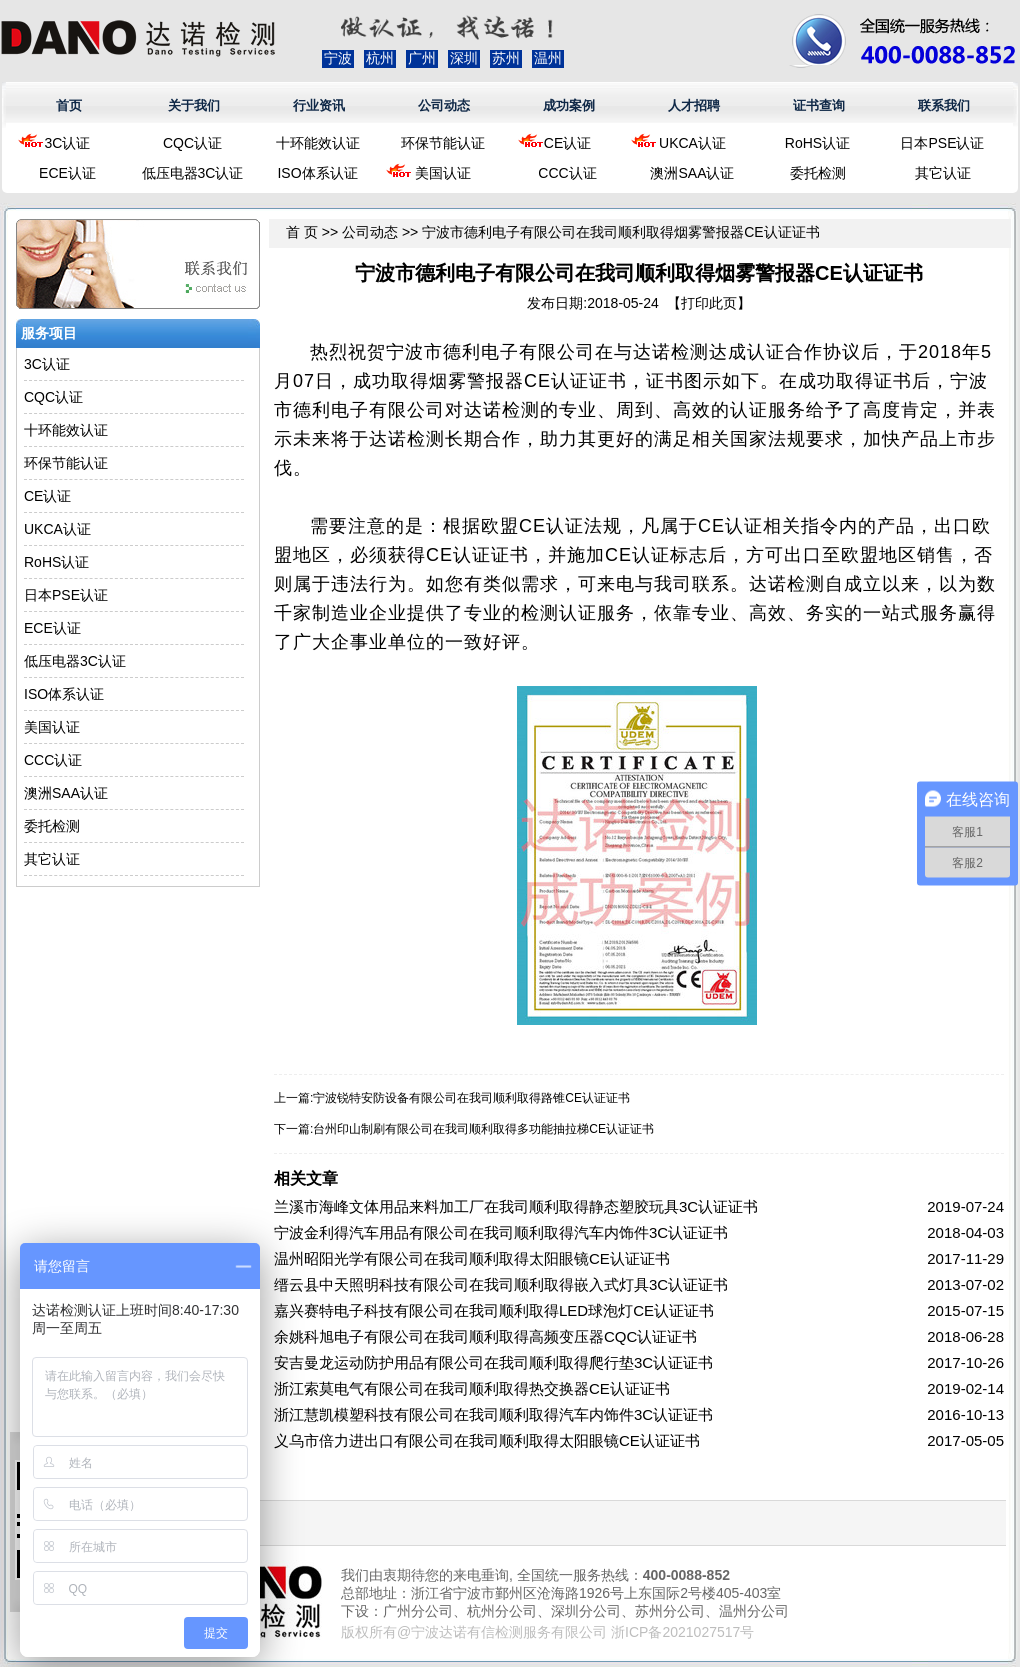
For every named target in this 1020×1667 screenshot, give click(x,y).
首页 (69, 105)
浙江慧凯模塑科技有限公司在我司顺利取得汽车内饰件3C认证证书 (493, 1414)
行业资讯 (319, 105)
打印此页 (709, 303)
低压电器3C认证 (193, 173)
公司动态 (444, 105)
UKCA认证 (692, 143)
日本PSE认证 (942, 143)
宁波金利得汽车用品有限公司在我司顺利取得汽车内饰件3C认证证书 (501, 1232)
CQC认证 (192, 143)
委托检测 (818, 173)
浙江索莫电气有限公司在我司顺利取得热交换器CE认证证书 (472, 1388)
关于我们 (194, 105)
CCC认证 (567, 173)
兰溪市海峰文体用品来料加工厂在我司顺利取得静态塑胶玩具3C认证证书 (516, 1206)
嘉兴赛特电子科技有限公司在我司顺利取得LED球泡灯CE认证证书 (494, 1310)
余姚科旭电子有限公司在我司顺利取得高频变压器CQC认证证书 (485, 1336)
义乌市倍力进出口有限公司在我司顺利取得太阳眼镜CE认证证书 (487, 1440)
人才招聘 (694, 105)
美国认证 (443, 173)
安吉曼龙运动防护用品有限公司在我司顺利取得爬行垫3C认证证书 (493, 1362)
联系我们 (944, 105)
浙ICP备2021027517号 (682, 1632)
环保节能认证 (443, 143)
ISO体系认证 (317, 173)
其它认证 (943, 173)
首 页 (302, 232)
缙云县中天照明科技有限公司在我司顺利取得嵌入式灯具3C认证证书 (501, 1284)
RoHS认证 (817, 143)
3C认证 (68, 143)
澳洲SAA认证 (692, 173)
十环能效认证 (318, 143)
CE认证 (567, 143)
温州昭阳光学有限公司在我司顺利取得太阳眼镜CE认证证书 (472, 1258)
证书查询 (819, 105)
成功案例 (569, 105)
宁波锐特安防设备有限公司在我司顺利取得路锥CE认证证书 (471, 1098)
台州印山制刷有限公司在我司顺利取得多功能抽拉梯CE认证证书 (483, 1129)
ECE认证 (67, 173)
